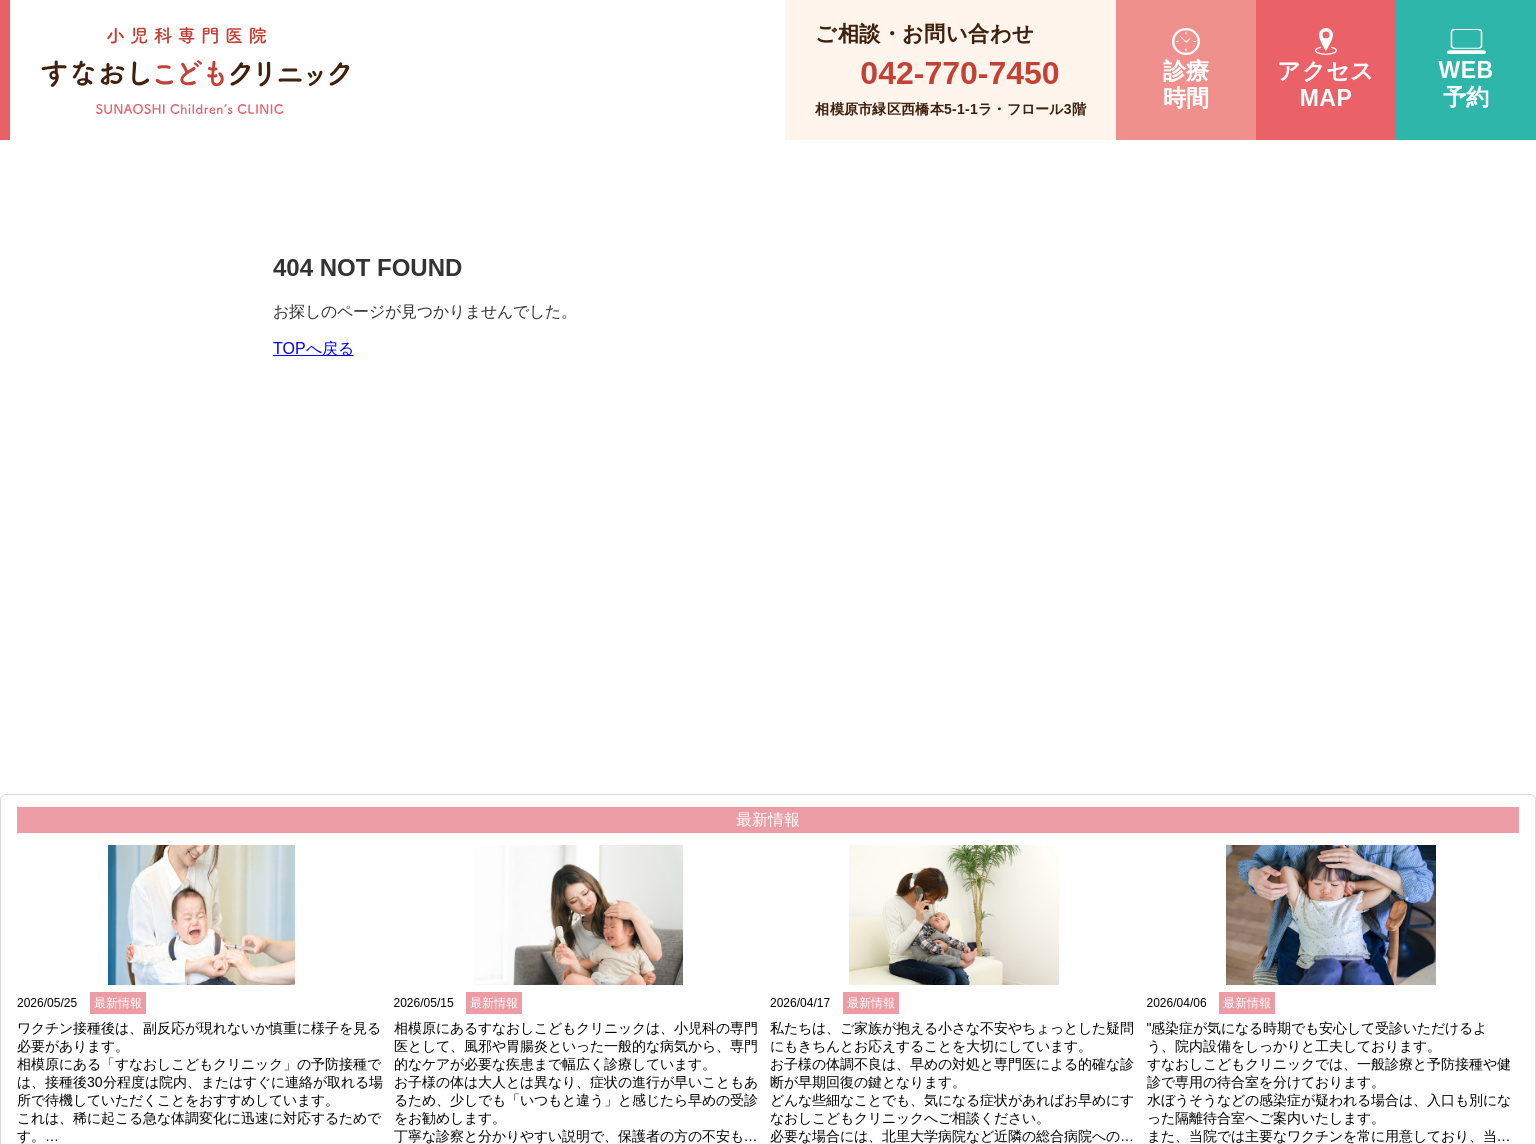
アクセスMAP (1326, 69)
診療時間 (1186, 70)
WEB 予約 (1465, 69)
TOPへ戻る (313, 348)
